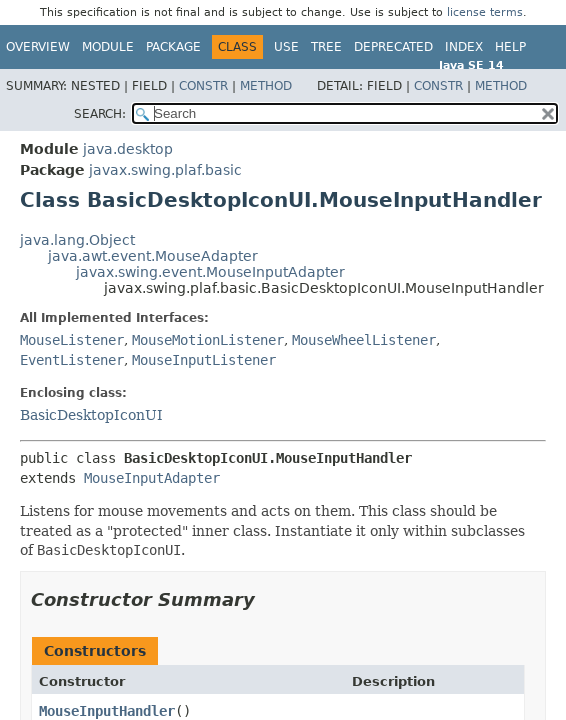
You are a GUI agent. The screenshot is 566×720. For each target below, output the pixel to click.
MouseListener (72, 340)
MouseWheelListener (364, 340)
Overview (38, 47)
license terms (485, 12)
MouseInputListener (204, 360)
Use (286, 47)
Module (108, 47)
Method (266, 86)
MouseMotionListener (208, 340)
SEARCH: (100, 114)
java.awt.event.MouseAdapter (153, 256)
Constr (203, 86)
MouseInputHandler (107, 711)
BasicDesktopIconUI (91, 415)
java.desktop (128, 149)
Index (464, 47)
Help (510, 47)
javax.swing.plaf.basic (165, 170)
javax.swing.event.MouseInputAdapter (210, 272)
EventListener (72, 360)
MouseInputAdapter (152, 478)
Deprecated (393, 47)
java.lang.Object (77, 240)
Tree (326, 47)
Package (173, 47)
